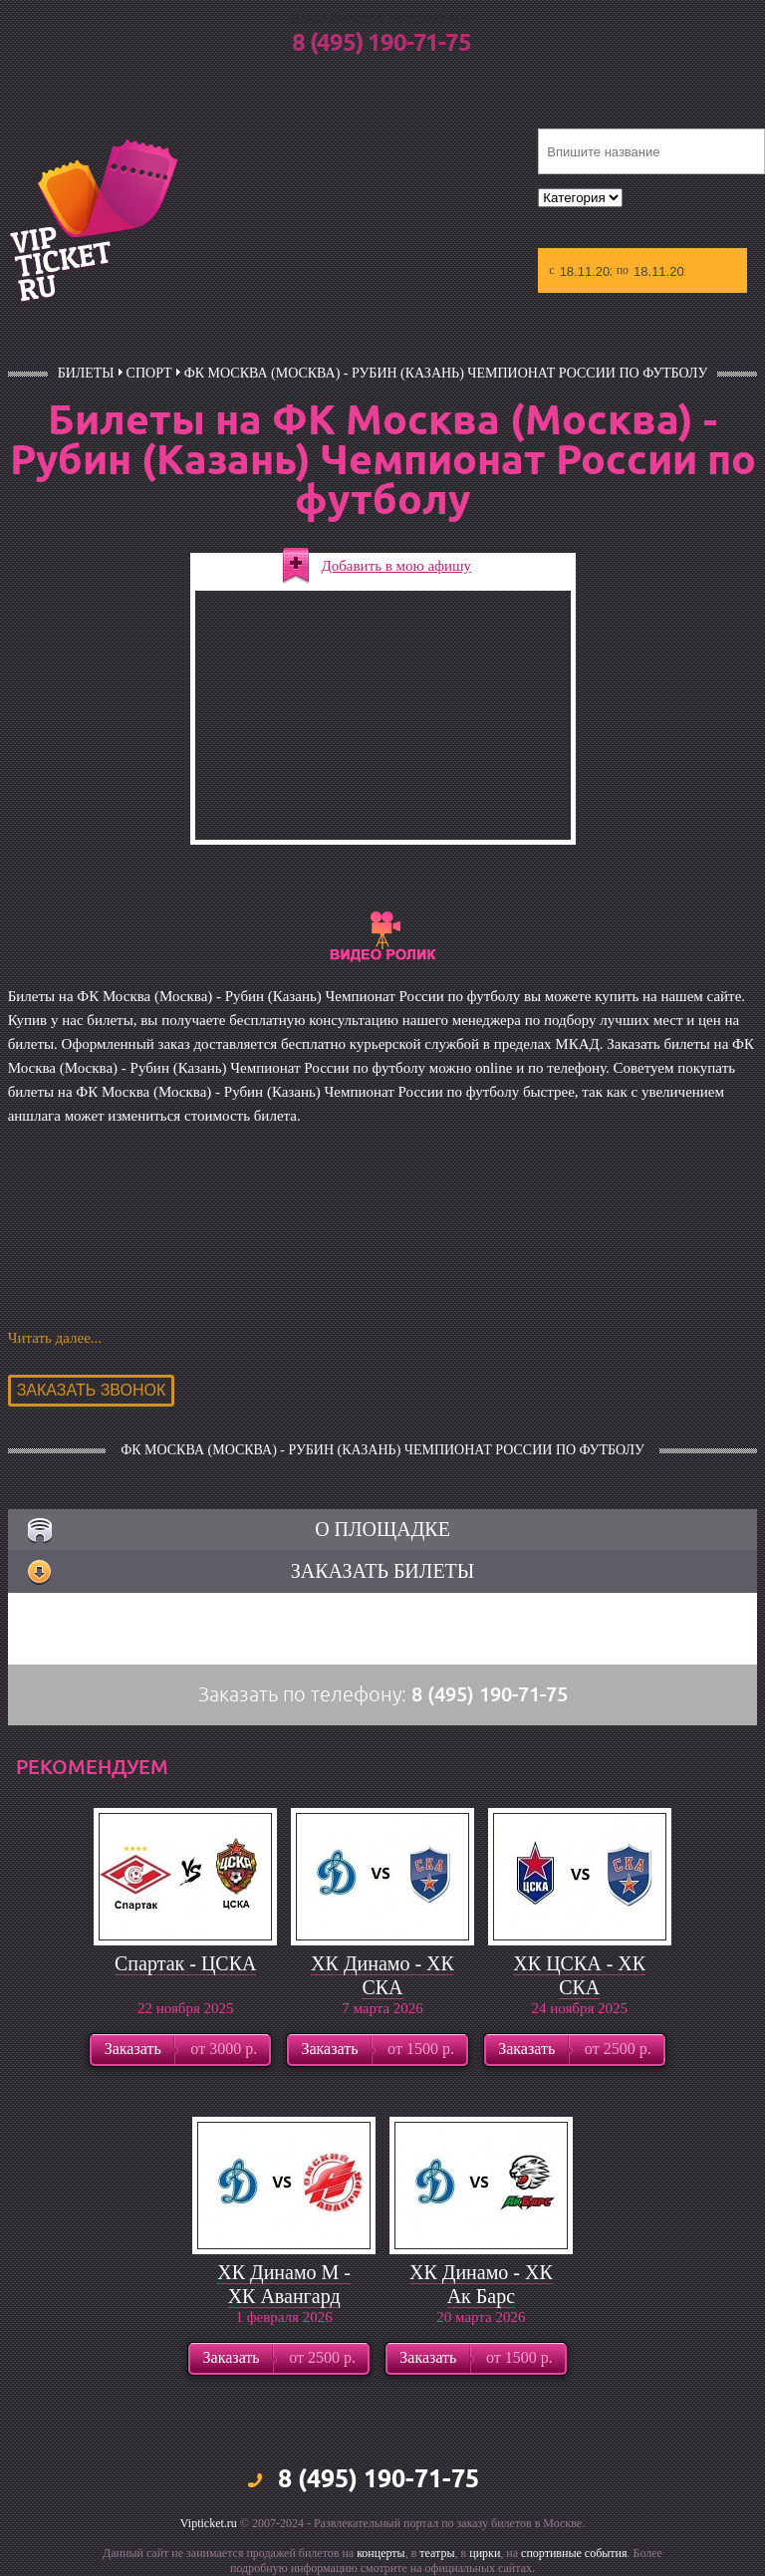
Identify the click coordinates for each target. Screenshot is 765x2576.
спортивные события (574, 2553)
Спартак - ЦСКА (185, 1963)
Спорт (149, 373)
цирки (484, 2553)
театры (436, 2553)
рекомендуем (92, 1767)
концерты (381, 2553)
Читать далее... (55, 1338)
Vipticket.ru (208, 2523)
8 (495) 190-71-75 (381, 44)
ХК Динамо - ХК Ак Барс (481, 2284)
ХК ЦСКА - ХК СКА (579, 1975)
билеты (86, 373)
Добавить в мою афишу (397, 566)
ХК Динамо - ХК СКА (382, 1975)
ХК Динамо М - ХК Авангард (284, 2284)
